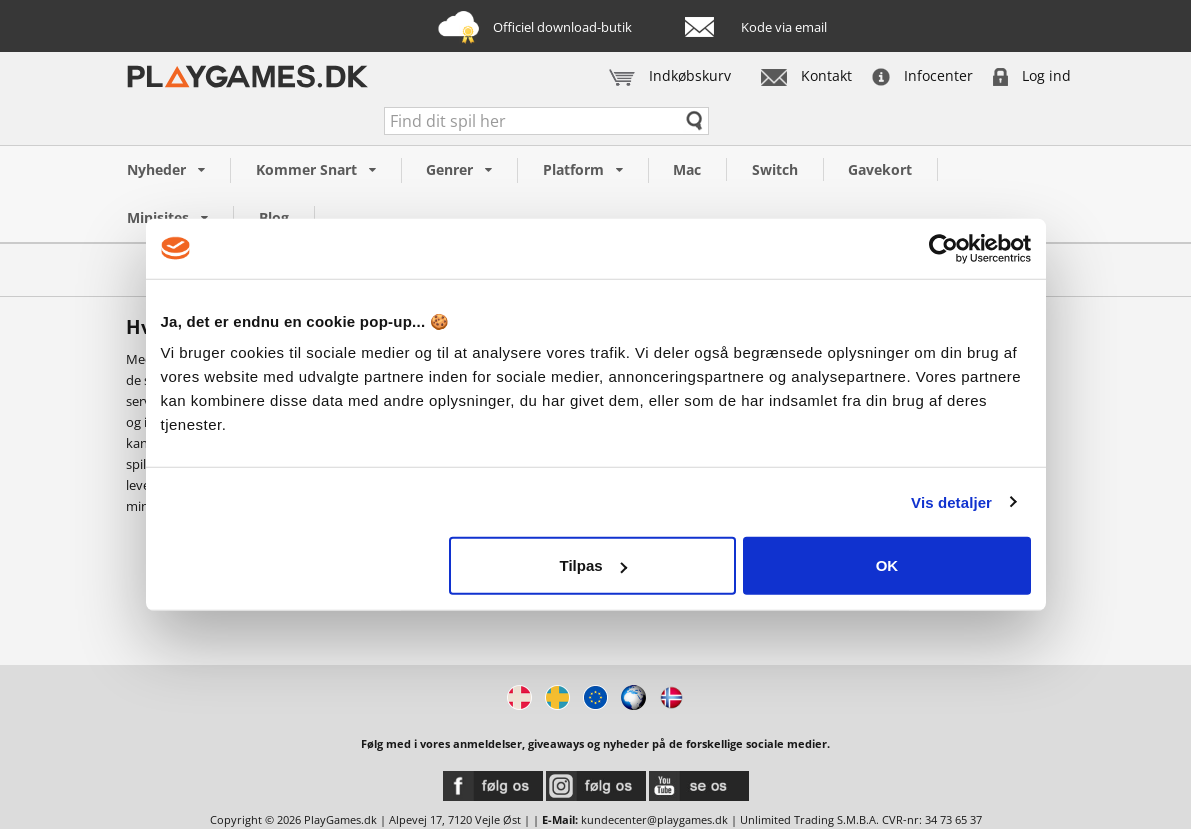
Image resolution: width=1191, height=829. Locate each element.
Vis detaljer (951, 501)
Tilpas (593, 565)
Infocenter (922, 75)
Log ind (1032, 75)
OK (887, 565)
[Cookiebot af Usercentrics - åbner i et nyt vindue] (943, 248)
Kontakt (806, 75)
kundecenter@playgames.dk (654, 819)
